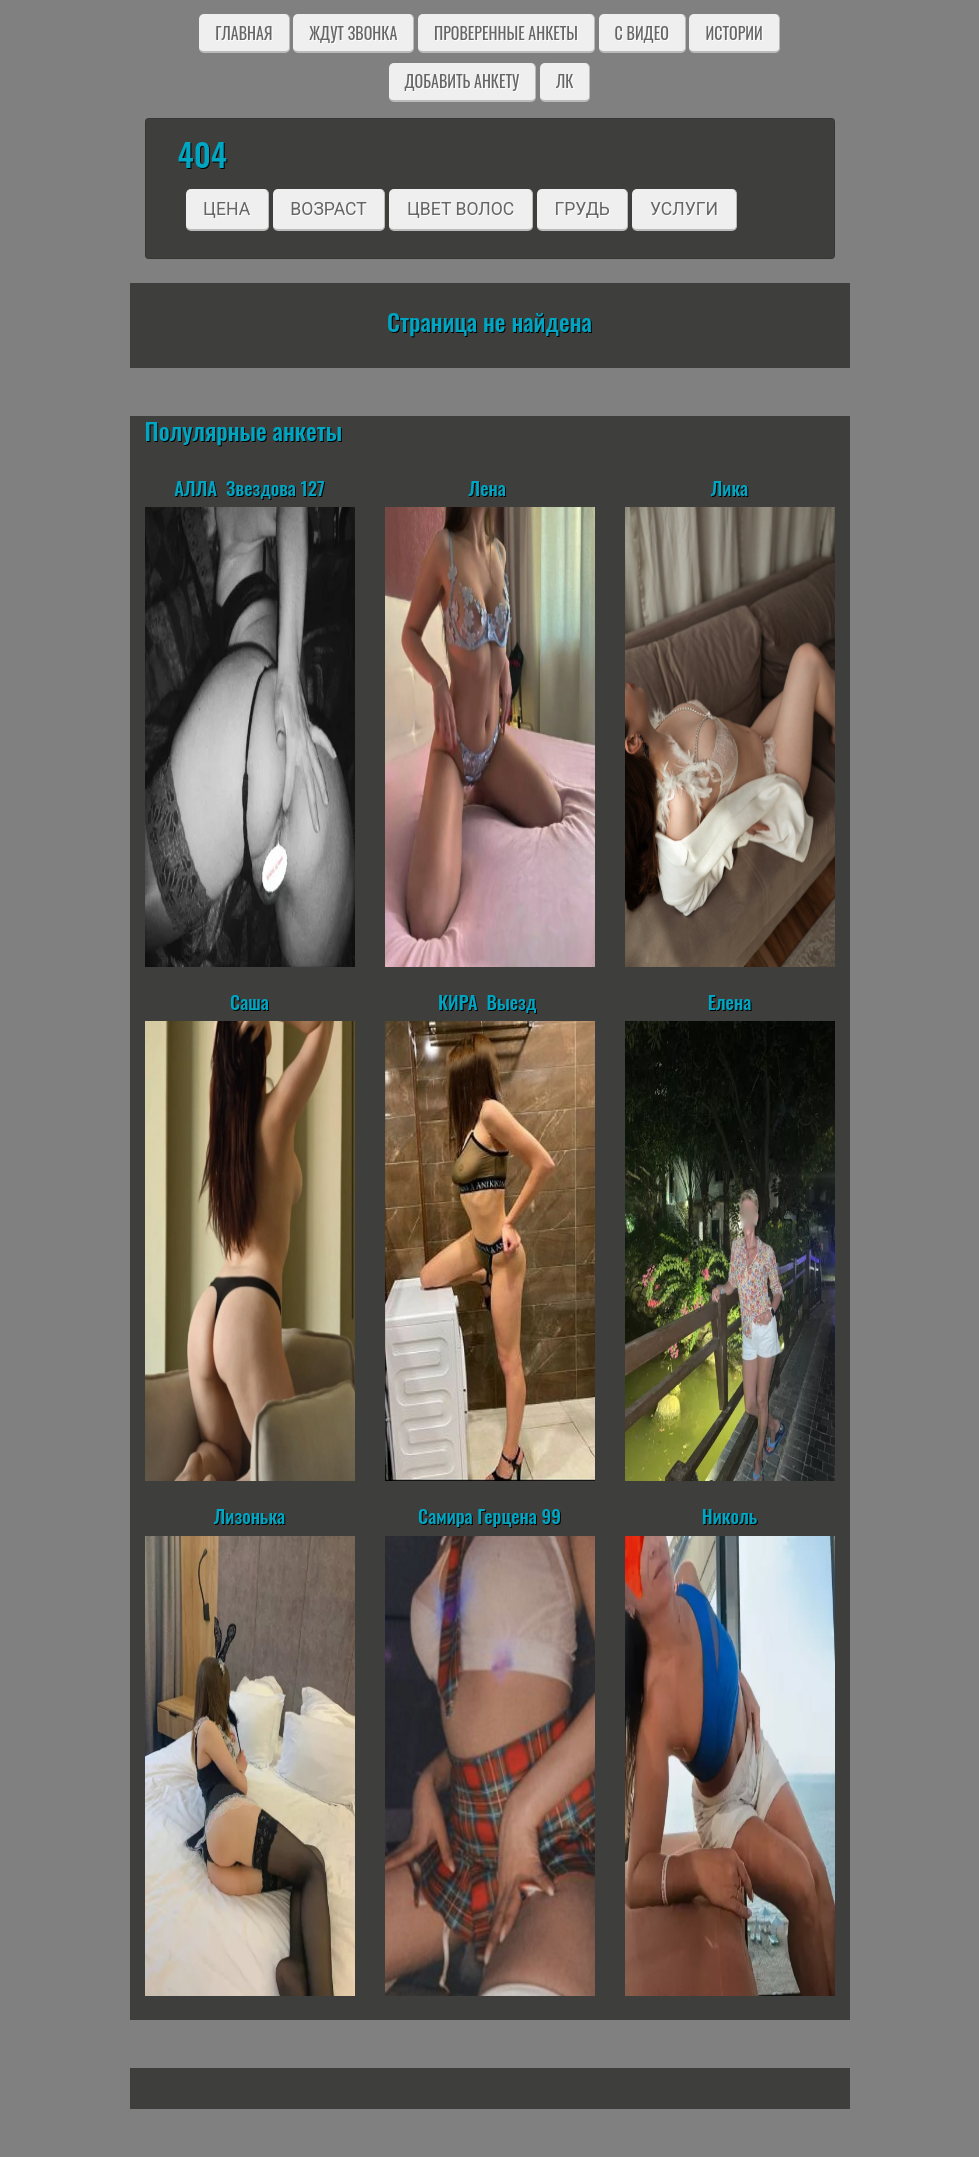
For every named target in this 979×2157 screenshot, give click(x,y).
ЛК (564, 81)
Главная (243, 33)
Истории (733, 33)
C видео (642, 33)
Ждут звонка (353, 33)
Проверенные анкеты (506, 33)
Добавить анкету (462, 81)
